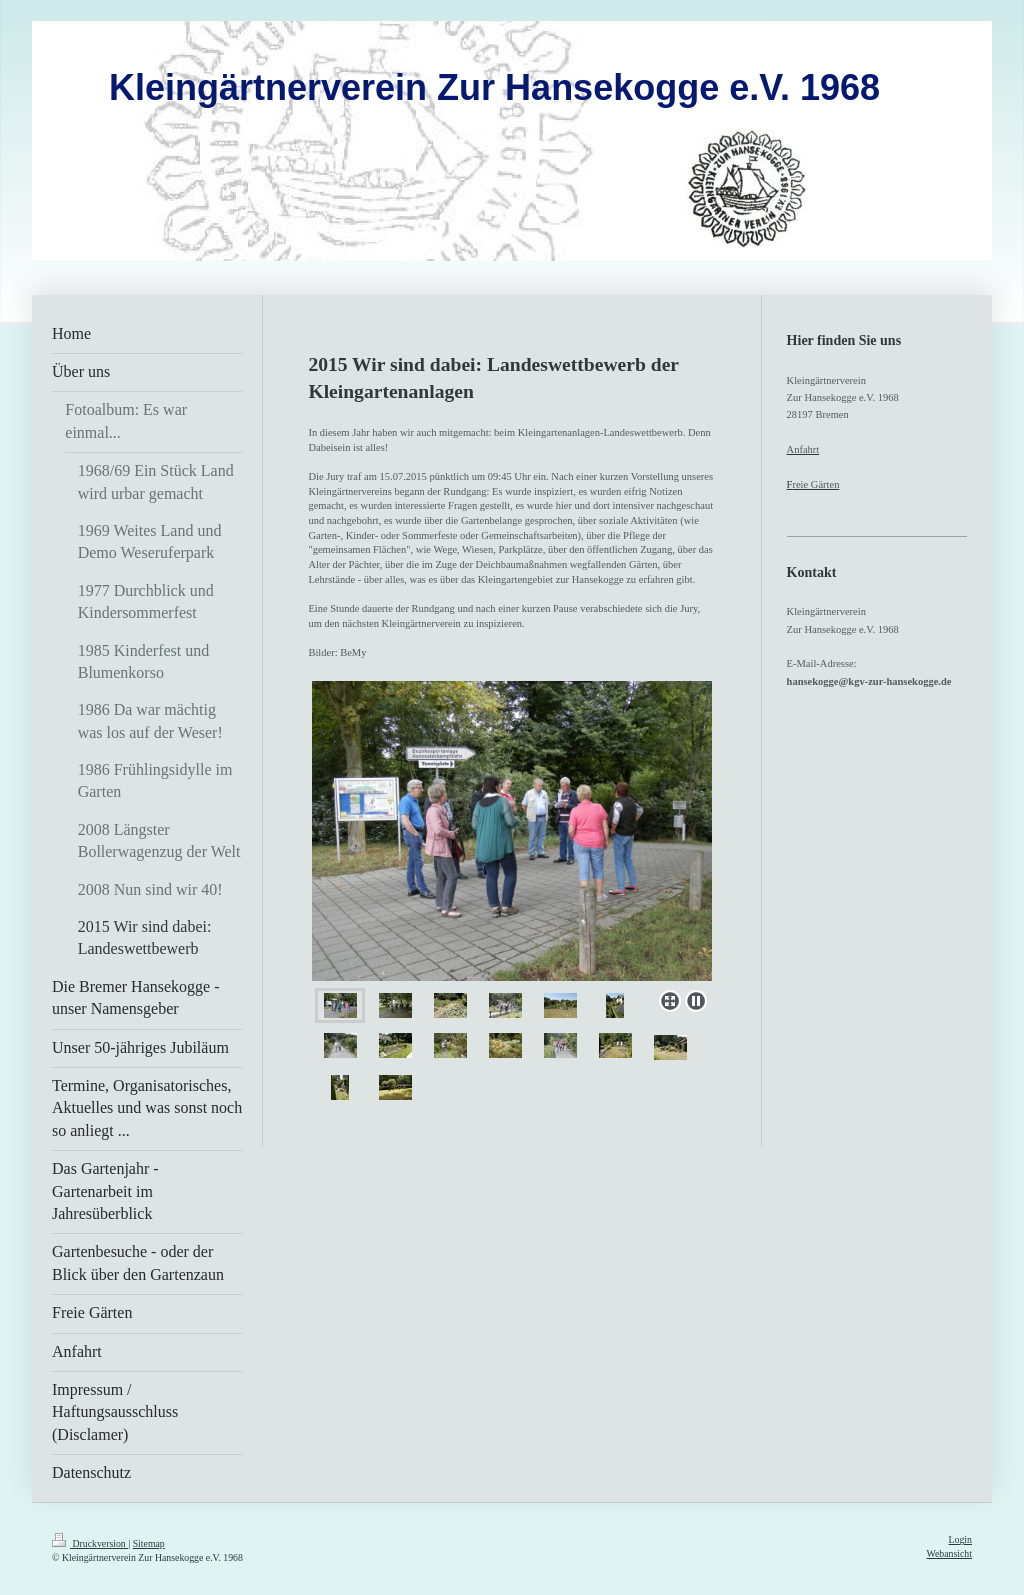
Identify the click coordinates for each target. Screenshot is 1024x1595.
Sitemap (149, 1543)
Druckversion (90, 1543)
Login (960, 1539)
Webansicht (949, 1553)
